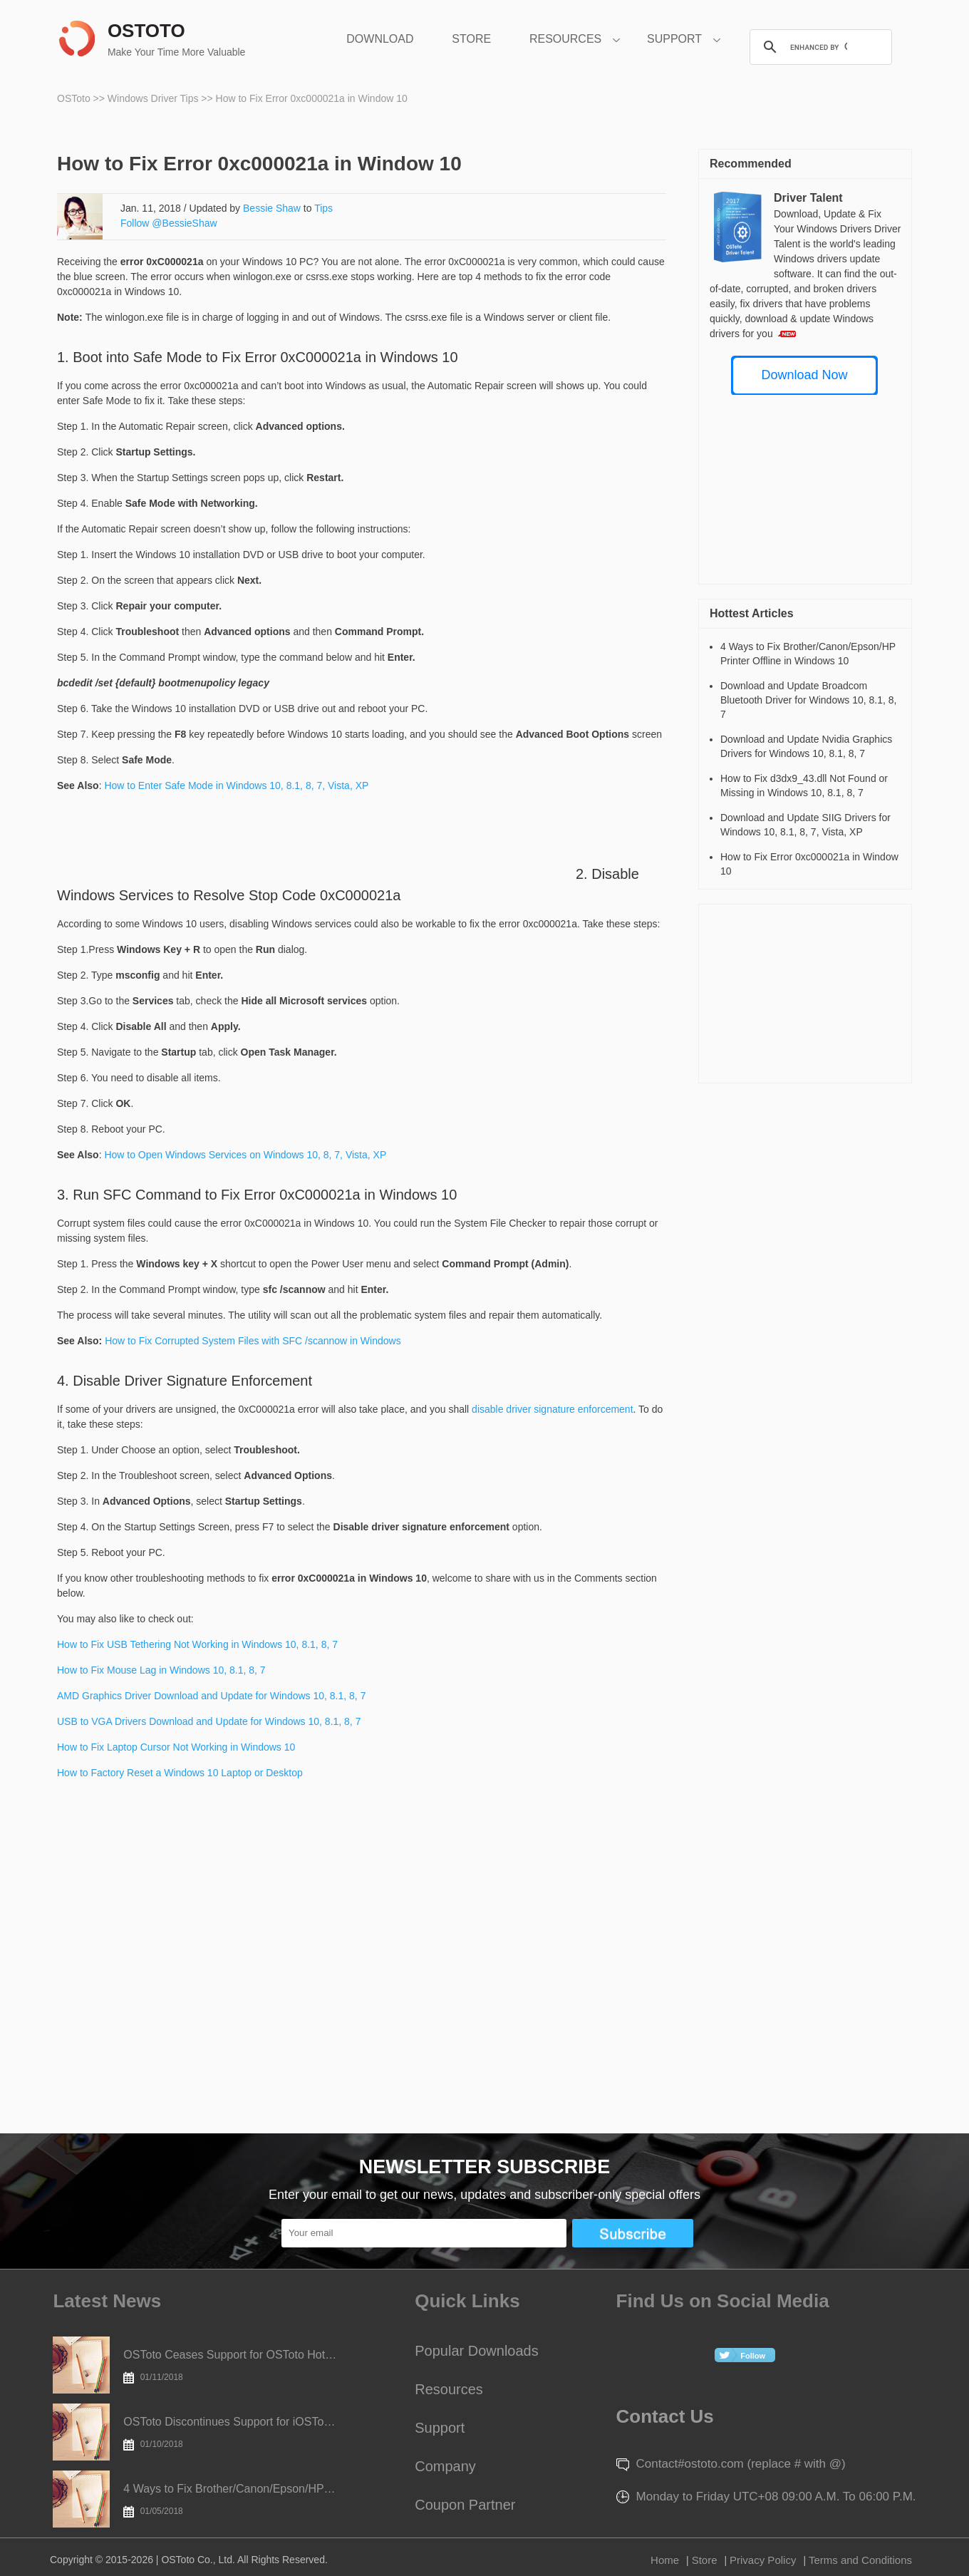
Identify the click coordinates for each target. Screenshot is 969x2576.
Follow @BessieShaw (168, 223)
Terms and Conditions (860, 2560)
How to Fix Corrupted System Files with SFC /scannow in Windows (252, 1340)
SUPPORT (674, 39)
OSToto (75, 98)
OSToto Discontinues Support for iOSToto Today (230, 2433)
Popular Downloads (476, 2351)
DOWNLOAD (379, 39)
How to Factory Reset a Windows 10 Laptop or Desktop (180, 1772)
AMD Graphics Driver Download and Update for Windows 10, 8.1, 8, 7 (211, 1695)
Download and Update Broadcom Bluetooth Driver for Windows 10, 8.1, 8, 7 (808, 700)
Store (704, 2560)
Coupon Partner (465, 2505)
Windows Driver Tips (154, 98)
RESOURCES (565, 39)
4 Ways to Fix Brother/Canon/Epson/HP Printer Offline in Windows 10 (230, 2500)
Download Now (804, 375)
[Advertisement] (316, 847)
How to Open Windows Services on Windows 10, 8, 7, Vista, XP (245, 1154)
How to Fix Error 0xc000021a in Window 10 (312, 98)
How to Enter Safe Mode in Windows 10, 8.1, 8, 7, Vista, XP (236, 785)
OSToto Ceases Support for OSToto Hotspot (230, 2366)
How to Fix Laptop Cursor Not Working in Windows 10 (176, 1747)
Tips (323, 208)
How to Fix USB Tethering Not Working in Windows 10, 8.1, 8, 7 (197, 1644)
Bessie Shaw (272, 208)
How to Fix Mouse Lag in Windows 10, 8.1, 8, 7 (161, 1670)
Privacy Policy (763, 2560)
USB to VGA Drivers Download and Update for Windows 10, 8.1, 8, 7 (209, 1721)
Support (440, 2428)
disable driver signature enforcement (552, 1409)
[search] (818, 47)
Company (445, 2466)
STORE (471, 39)
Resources (449, 2389)
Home (665, 2560)
